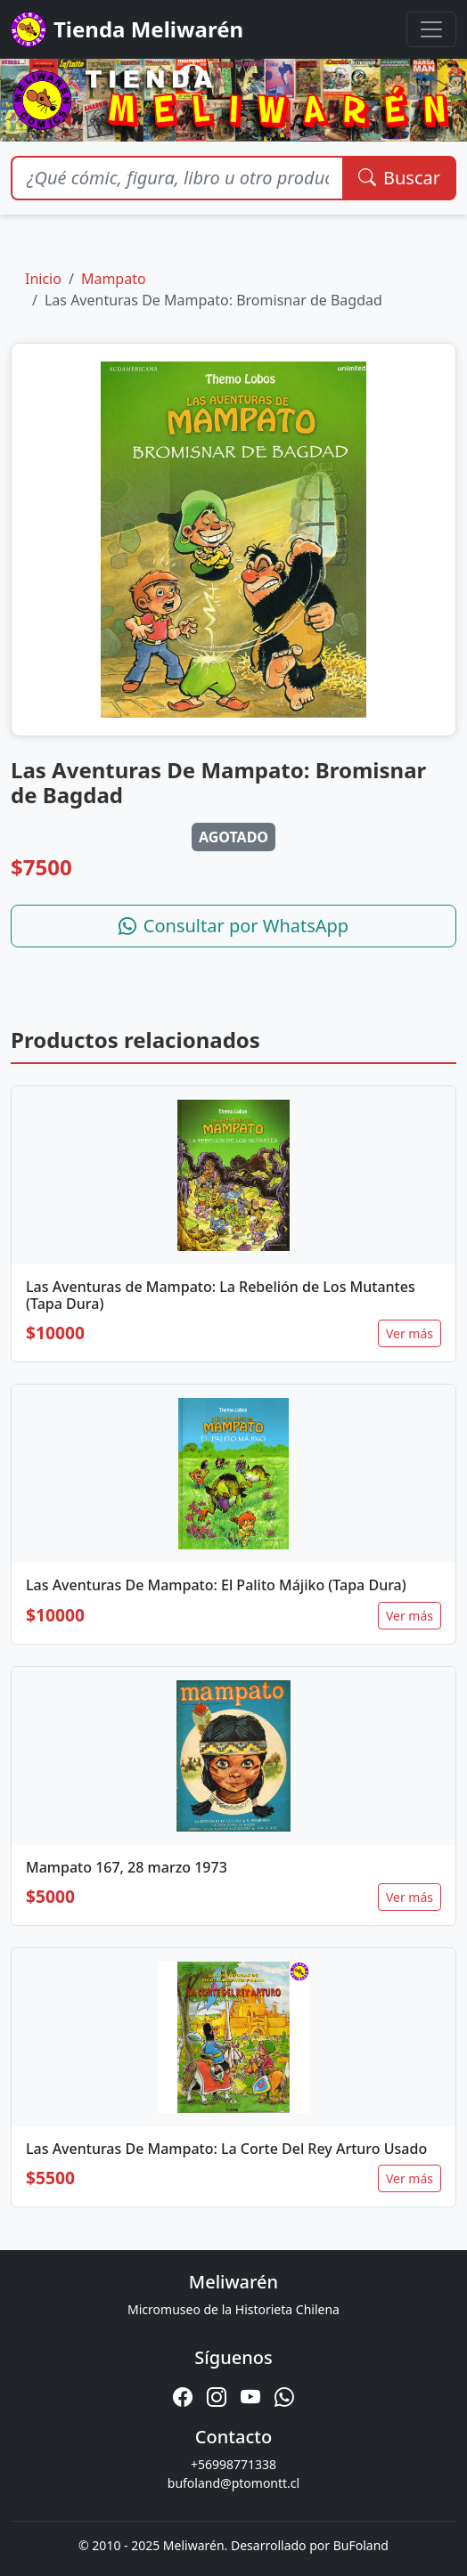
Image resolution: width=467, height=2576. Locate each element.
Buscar (399, 178)
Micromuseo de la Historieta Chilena (233, 2309)
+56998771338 (233, 2464)
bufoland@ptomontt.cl (233, 2482)
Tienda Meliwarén (127, 29)
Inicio (43, 278)
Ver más (409, 1333)
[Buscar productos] (177, 178)
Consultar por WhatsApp (233, 926)
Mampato (113, 278)
